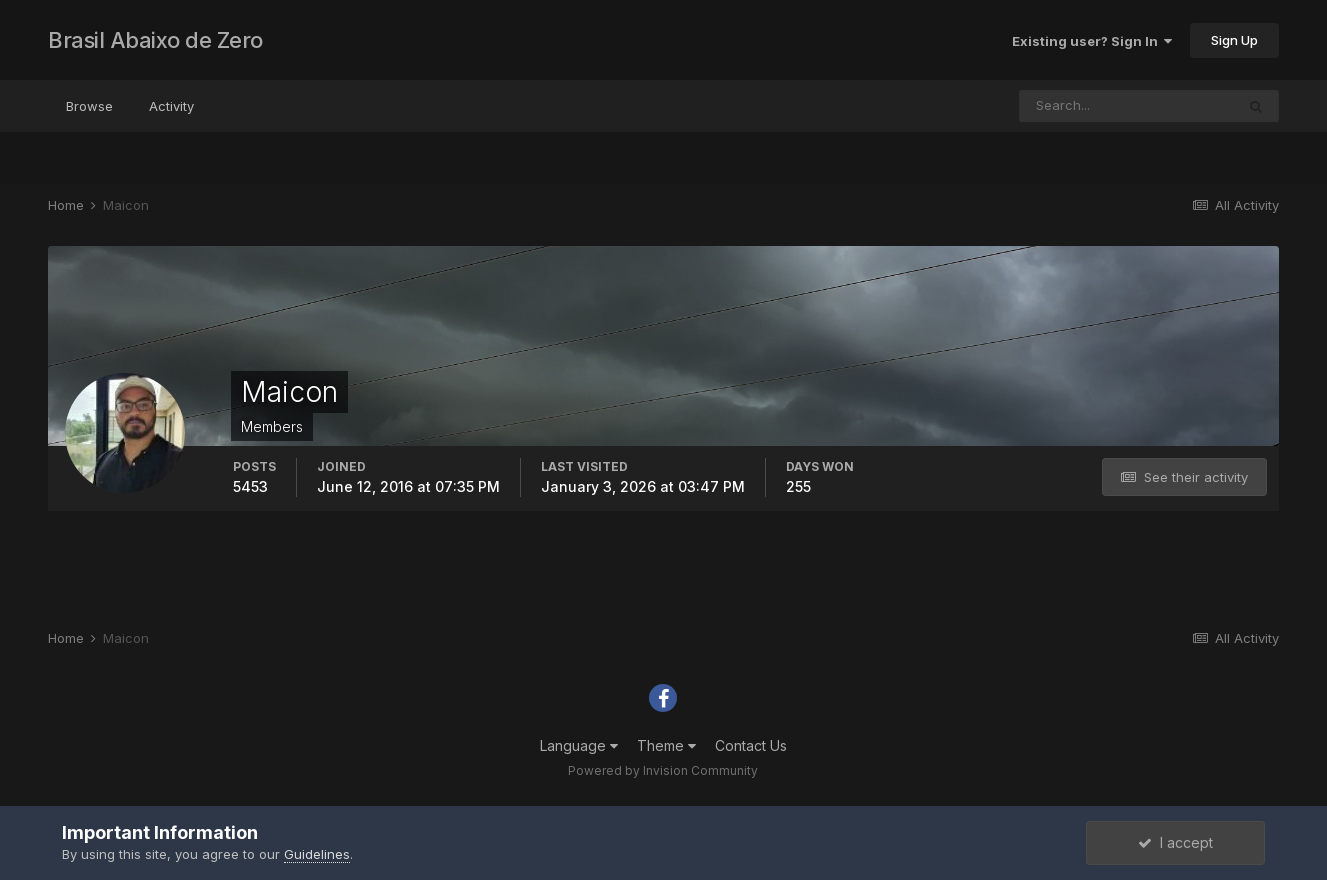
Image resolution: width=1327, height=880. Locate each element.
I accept (1175, 842)
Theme (666, 745)
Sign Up (1234, 40)
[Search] (1127, 106)
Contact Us (751, 745)
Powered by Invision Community (663, 770)
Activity (171, 106)
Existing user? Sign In (1092, 41)
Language (579, 745)
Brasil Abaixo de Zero (155, 40)
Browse (89, 106)
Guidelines (317, 854)
